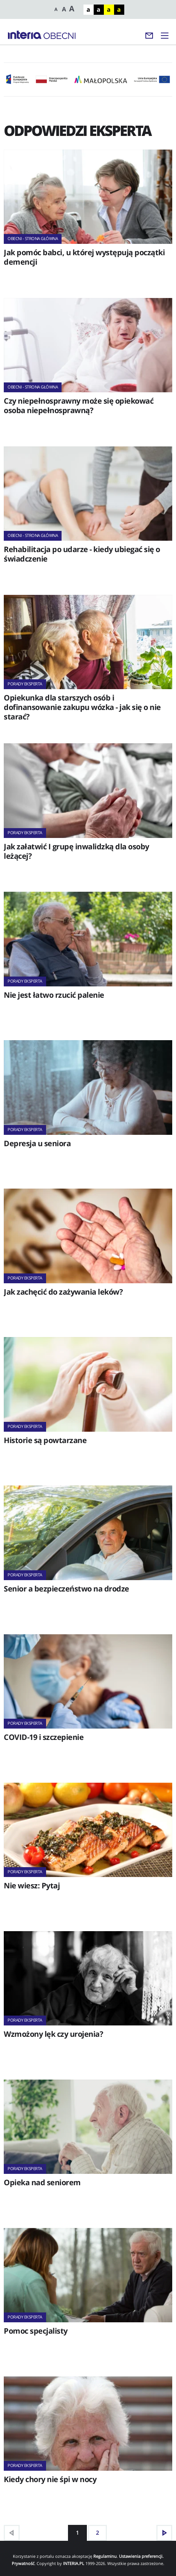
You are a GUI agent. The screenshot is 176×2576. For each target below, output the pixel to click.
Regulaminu (105, 2556)
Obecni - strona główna (33, 238)
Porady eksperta (25, 684)
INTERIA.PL (73, 2563)
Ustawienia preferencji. (141, 2556)
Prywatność (23, 2563)
